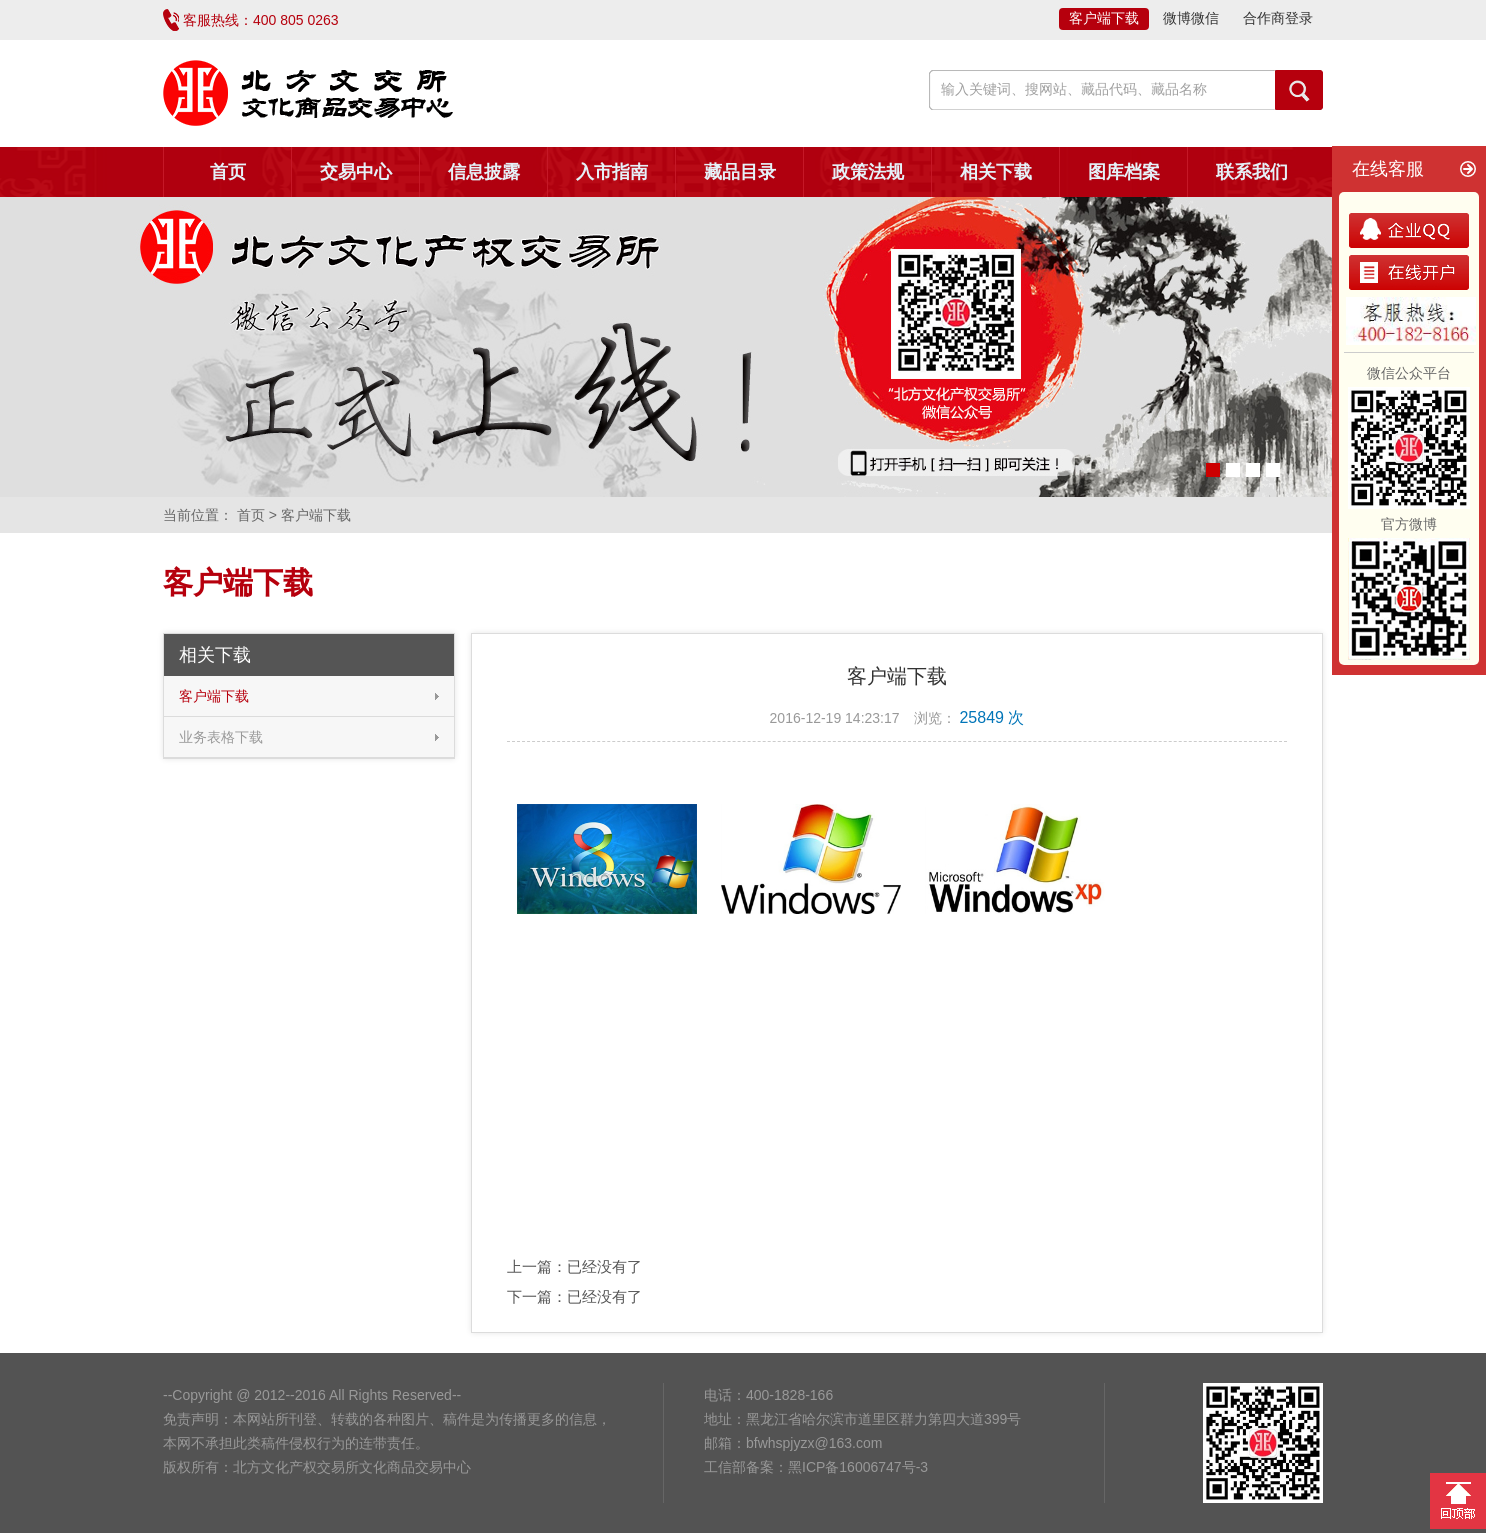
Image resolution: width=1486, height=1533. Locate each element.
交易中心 (356, 172)
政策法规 (868, 172)
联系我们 (1252, 172)
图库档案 (1124, 172)
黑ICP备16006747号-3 (858, 1467)
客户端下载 (1104, 18)
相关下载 (996, 172)
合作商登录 (1278, 18)
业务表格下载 (221, 737)
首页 (228, 172)
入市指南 (612, 172)
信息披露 (484, 172)
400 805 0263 (296, 20)
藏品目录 (740, 172)
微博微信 (1191, 18)
